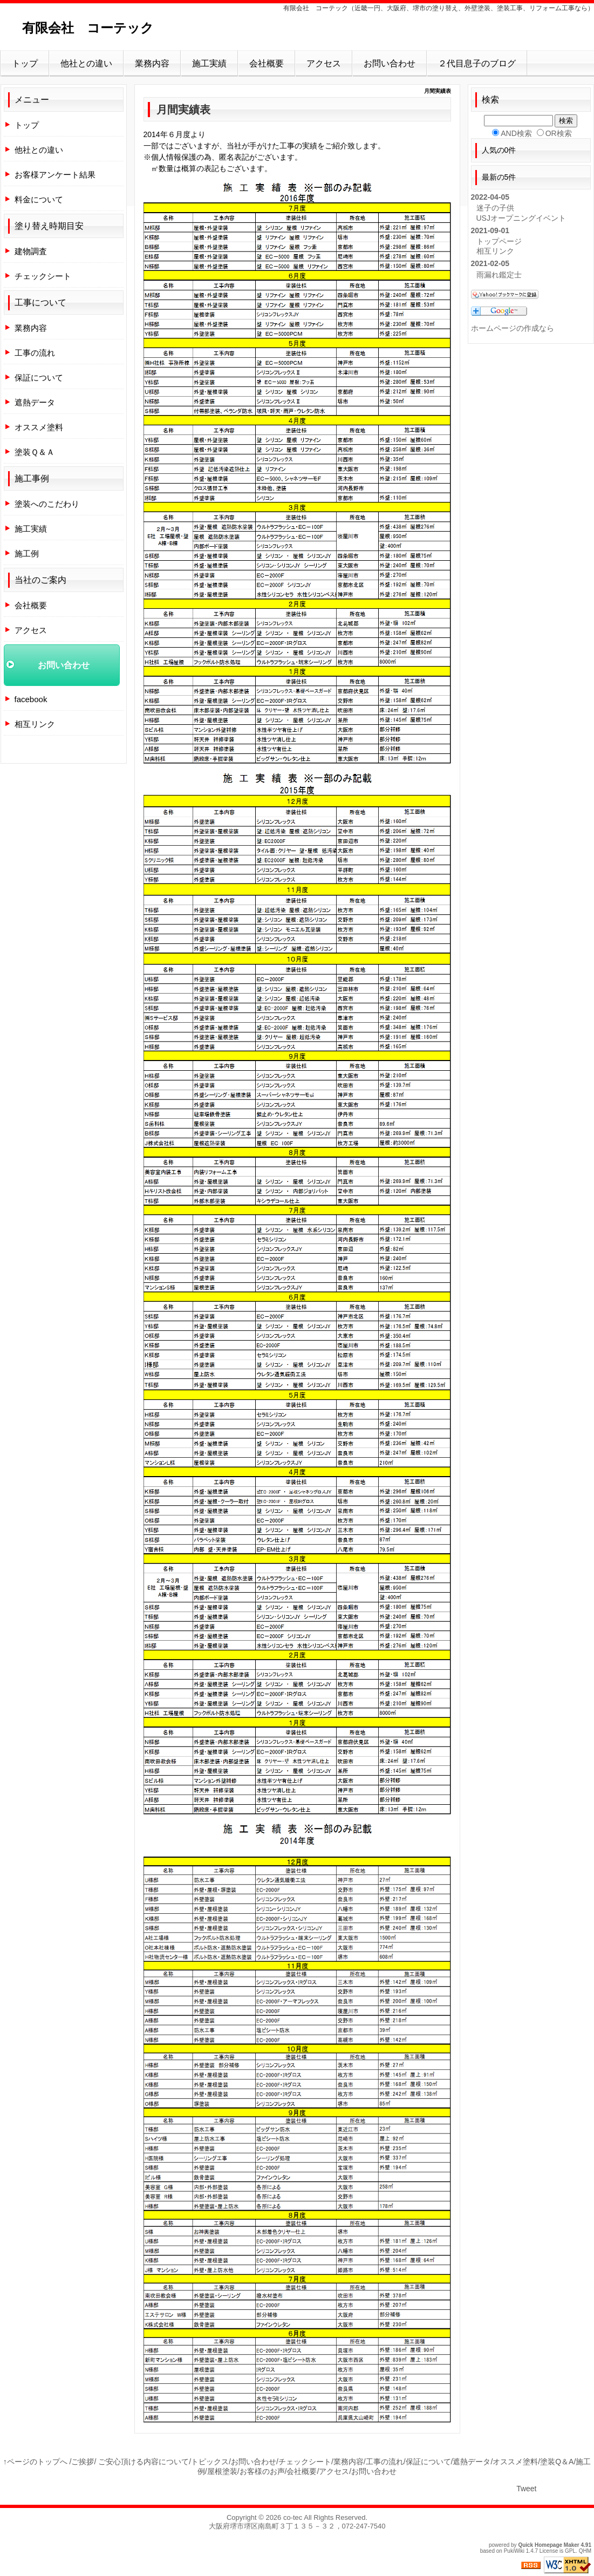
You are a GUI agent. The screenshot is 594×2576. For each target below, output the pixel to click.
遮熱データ (35, 402)
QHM (585, 2551)
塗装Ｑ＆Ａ (34, 452)
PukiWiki (514, 2551)
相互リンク (35, 724)
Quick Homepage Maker (548, 2545)
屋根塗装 (222, 2471)
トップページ (499, 241)
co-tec (292, 2517)
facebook (31, 699)
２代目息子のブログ (477, 63)
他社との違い (86, 63)
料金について (39, 199)
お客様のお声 (262, 2471)
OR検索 (558, 133)
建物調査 (31, 251)
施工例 (27, 553)
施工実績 (209, 63)
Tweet (526, 2488)
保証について (39, 377)
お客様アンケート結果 (55, 174)
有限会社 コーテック (88, 28)
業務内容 (152, 63)
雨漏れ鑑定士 (499, 274)
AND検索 (516, 133)
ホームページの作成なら (512, 328)
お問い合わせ (389, 63)
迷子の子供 (495, 207)
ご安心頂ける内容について (143, 2461)
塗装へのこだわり (47, 503)
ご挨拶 (82, 2461)
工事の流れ (35, 352)
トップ (25, 63)
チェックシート (43, 276)
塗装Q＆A (556, 2461)
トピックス (210, 2461)
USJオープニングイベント (521, 218)
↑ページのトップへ (35, 2461)
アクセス (323, 63)
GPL (570, 2551)
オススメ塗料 (39, 427)
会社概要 (266, 63)
